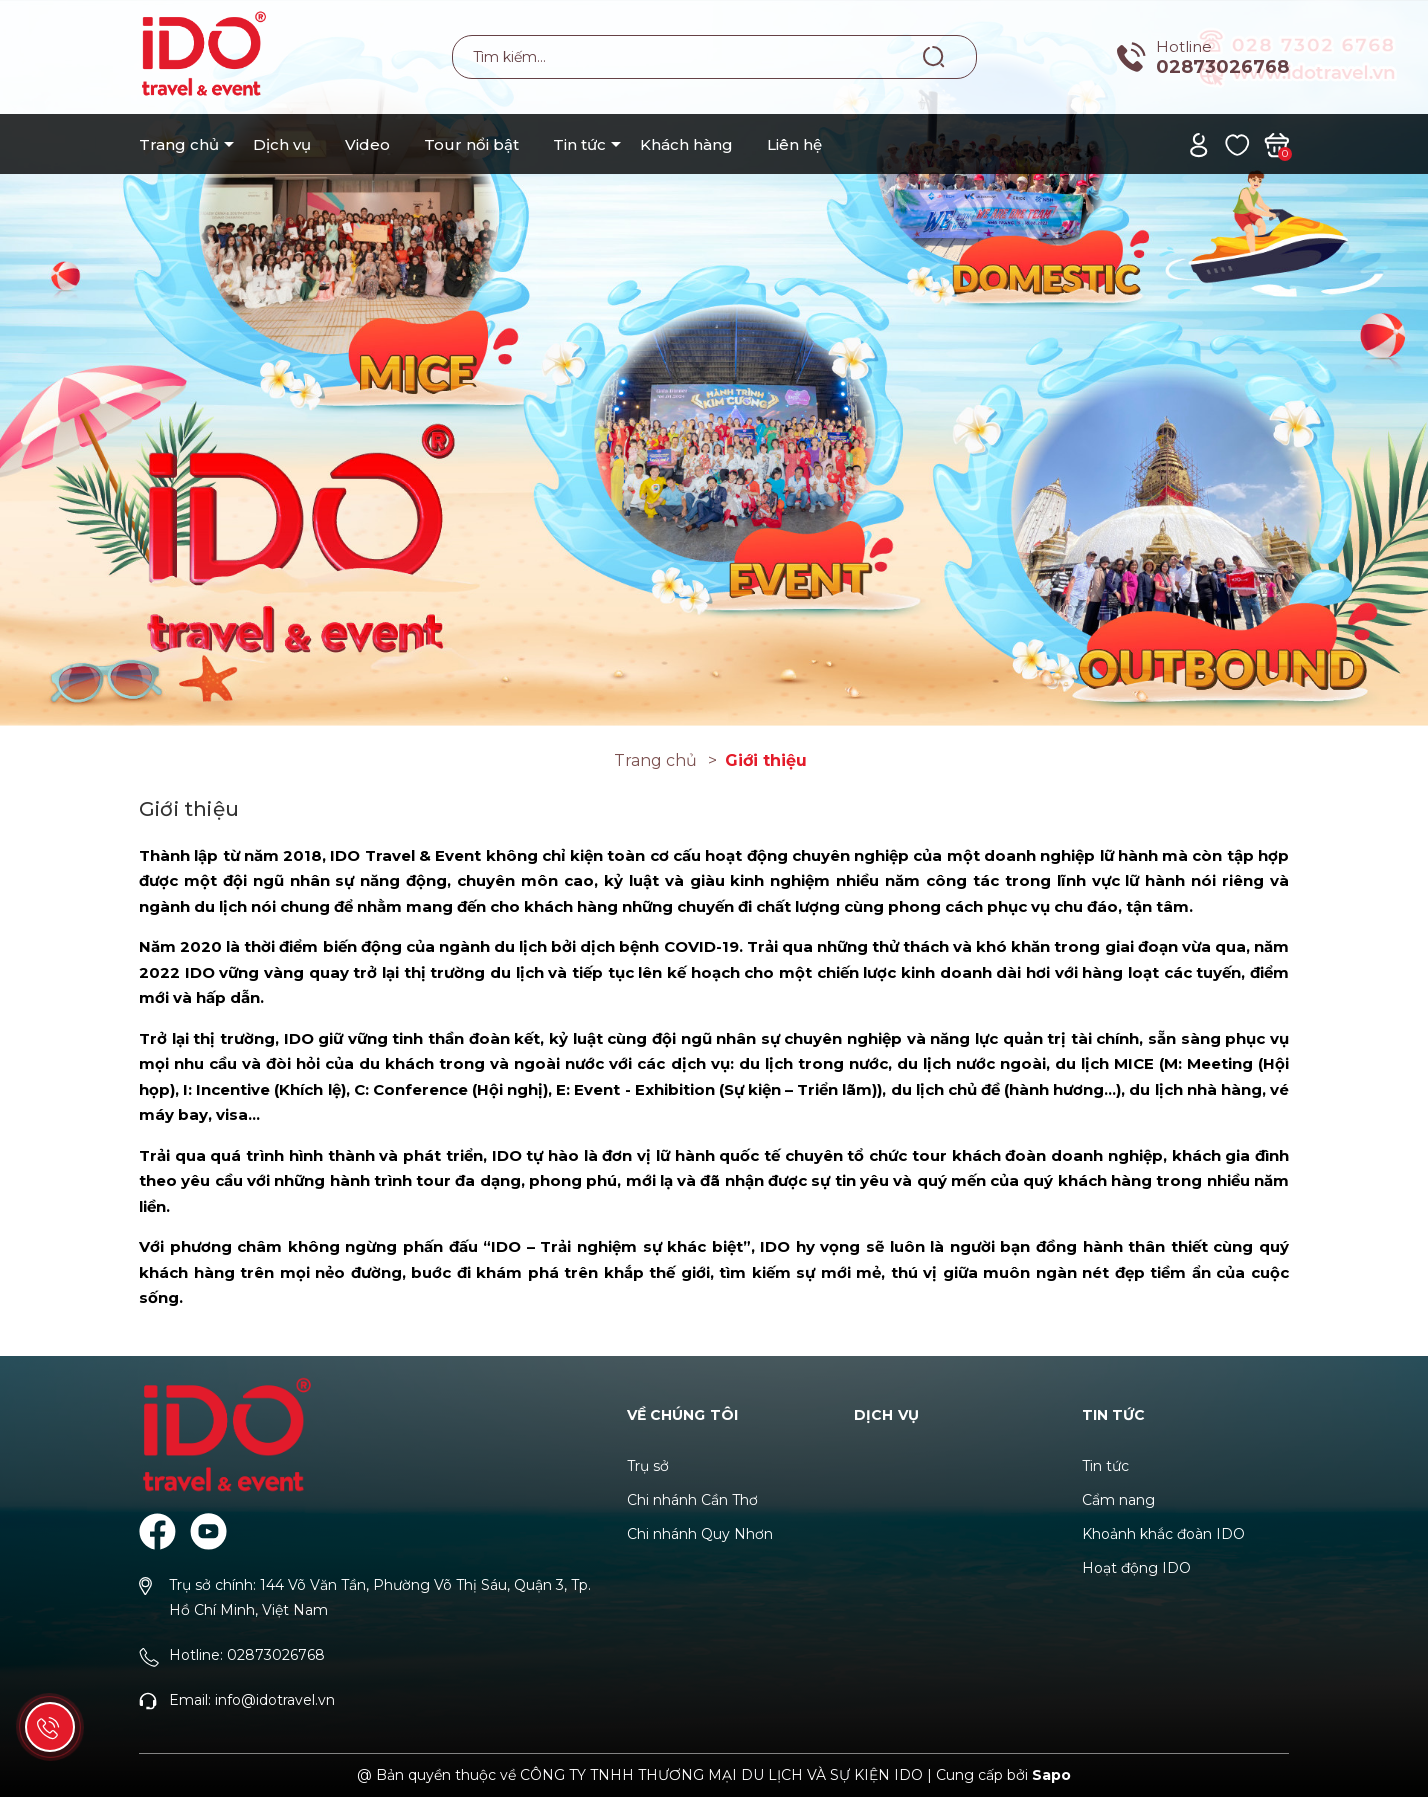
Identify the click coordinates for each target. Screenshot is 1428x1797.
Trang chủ (179, 144)
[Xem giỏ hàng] (1276, 143)
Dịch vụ (282, 144)
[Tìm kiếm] (934, 56)
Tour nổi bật (471, 144)
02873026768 (1222, 67)
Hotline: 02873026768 (247, 1655)
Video (367, 144)
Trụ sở (648, 1466)
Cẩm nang (1118, 1500)
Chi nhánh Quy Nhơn (700, 1534)
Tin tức (579, 144)
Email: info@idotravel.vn (252, 1700)
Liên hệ (794, 144)
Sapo (1051, 1775)
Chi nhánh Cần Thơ (692, 1500)
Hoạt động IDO (1136, 1568)
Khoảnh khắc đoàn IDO (1163, 1534)
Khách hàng (686, 144)
